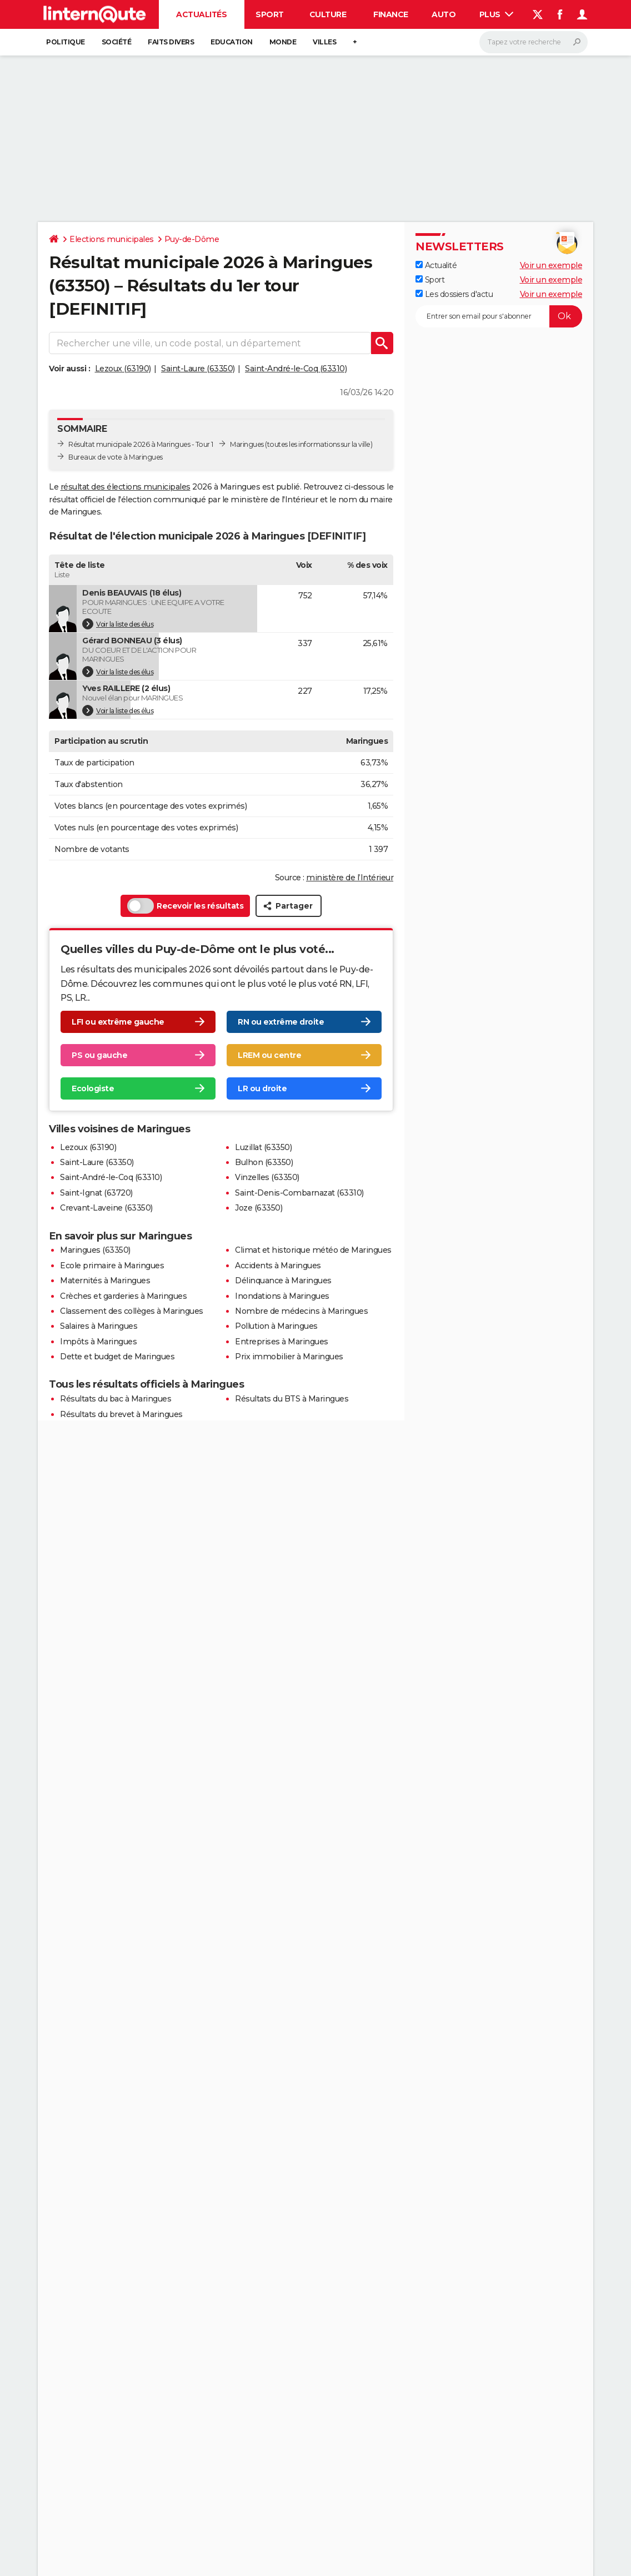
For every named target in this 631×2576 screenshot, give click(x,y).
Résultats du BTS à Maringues (291, 1399)
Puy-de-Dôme (191, 239)
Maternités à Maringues (105, 1281)
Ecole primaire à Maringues (112, 1266)
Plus (496, 14)
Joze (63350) (258, 1208)
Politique (65, 42)
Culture (328, 14)
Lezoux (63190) (123, 369)
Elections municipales (111, 239)
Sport (270, 14)
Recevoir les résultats (185, 906)
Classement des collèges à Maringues (131, 1311)
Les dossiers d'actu (454, 294)
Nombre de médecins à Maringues (301, 1311)
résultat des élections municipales (126, 487)
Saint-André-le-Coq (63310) (296, 369)
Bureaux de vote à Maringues (115, 457)
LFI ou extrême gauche (118, 1022)
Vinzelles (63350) (267, 1177)
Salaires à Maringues (98, 1326)
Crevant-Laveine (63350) (106, 1208)
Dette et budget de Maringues (117, 1357)
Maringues (247, 444)
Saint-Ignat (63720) (96, 1193)
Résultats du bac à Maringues (115, 1399)
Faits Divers (171, 42)
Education (232, 42)
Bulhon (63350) (264, 1162)
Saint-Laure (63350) (198, 369)
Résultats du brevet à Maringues (121, 1414)
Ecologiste (93, 1088)
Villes (324, 42)
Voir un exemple (551, 265)
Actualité (436, 265)
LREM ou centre (269, 1055)
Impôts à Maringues (98, 1342)
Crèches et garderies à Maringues (123, 1296)
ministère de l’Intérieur (349, 878)
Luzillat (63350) (263, 1147)
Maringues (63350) (95, 1250)
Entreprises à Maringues (281, 1342)
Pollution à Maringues (276, 1326)
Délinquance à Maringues (283, 1281)
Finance (390, 14)
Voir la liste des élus (117, 623)
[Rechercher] (533, 42)
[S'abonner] (498, 316)
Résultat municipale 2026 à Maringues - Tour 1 (140, 444)
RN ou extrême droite (281, 1022)
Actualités (201, 14)
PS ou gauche (99, 1055)
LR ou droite (262, 1088)
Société (117, 42)
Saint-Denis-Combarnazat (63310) (299, 1193)
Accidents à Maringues (278, 1266)
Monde (283, 42)
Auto (443, 14)
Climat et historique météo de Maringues (313, 1250)
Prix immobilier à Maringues (289, 1357)
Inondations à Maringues (282, 1296)
